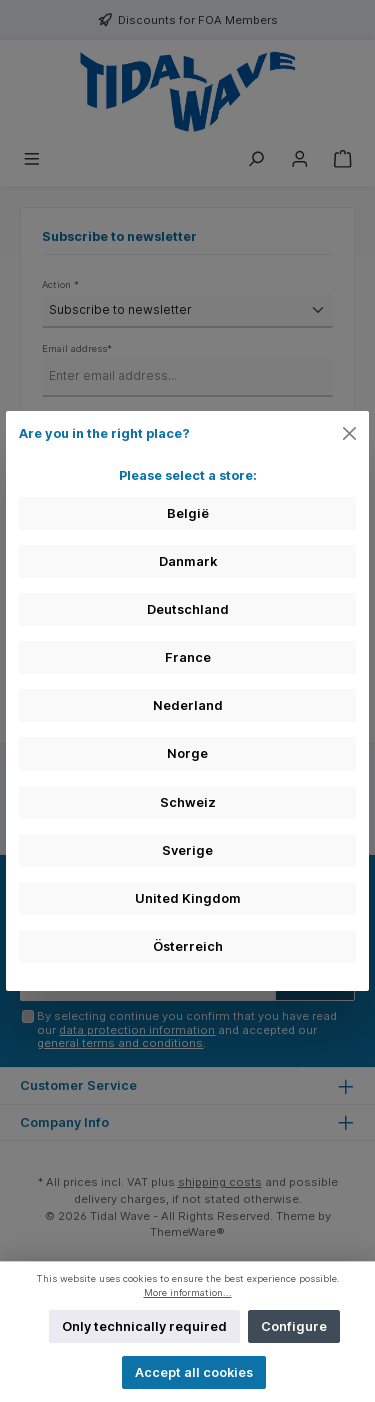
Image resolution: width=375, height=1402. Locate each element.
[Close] (350, 433)
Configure (294, 1326)
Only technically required (144, 1326)
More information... (188, 1292)
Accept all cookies (194, 1372)
